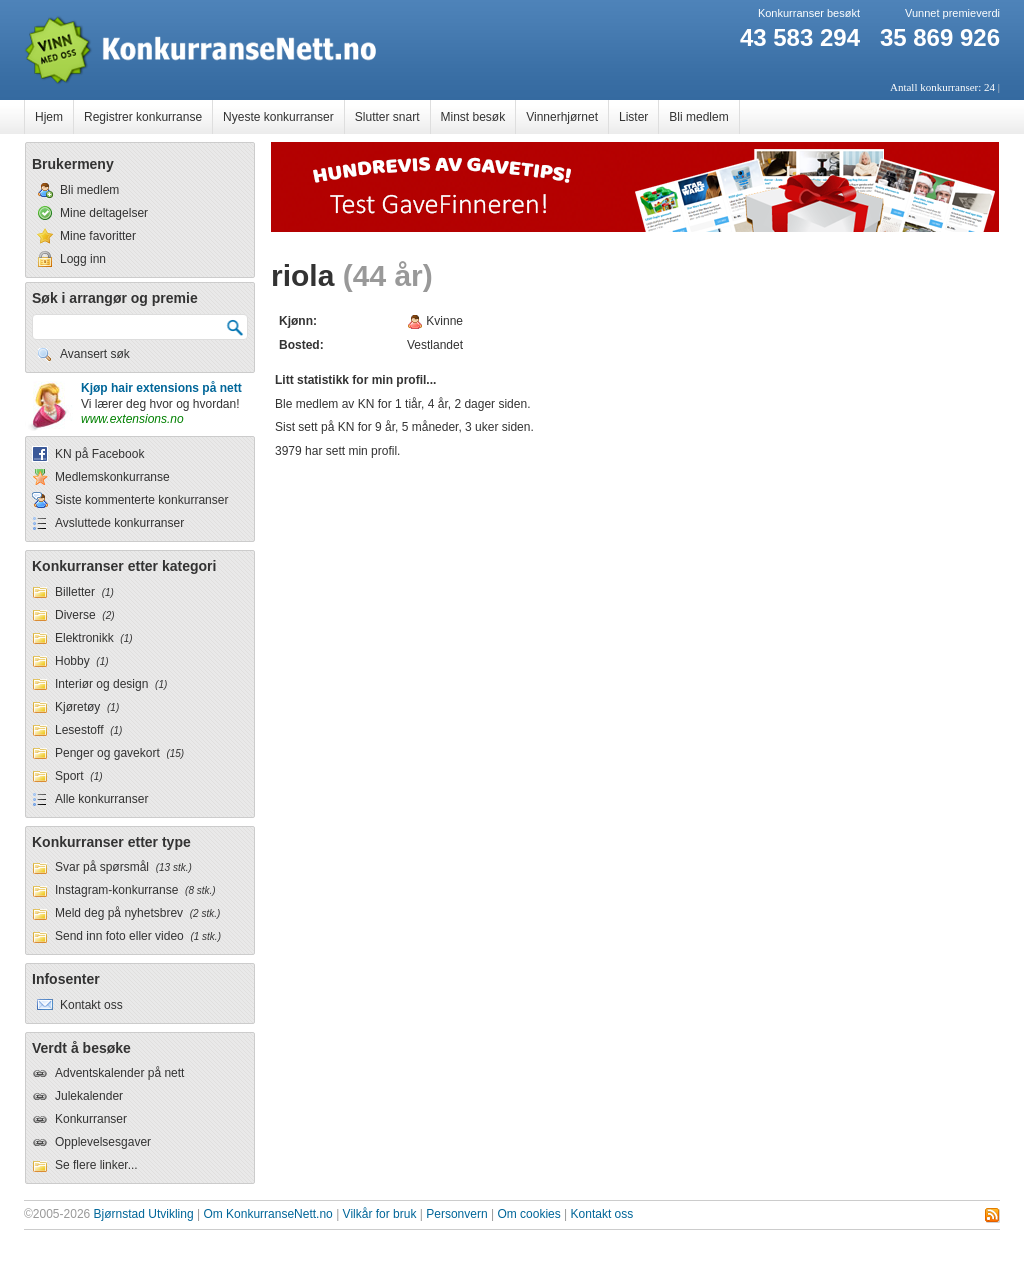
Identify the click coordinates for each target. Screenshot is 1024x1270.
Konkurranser (91, 1119)
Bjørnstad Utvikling (144, 1214)
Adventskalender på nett (119, 1073)
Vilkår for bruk (380, 1214)
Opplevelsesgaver (103, 1142)
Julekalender (89, 1096)
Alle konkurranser (101, 799)
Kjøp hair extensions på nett (161, 388)
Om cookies (528, 1214)
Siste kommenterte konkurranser (141, 500)
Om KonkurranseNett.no (267, 1214)
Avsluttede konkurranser (119, 523)
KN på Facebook (99, 454)
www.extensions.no (132, 419)
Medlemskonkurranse (112, 477)
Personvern (456, 1214)
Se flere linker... (96, 1165)
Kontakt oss (602, 1214)
